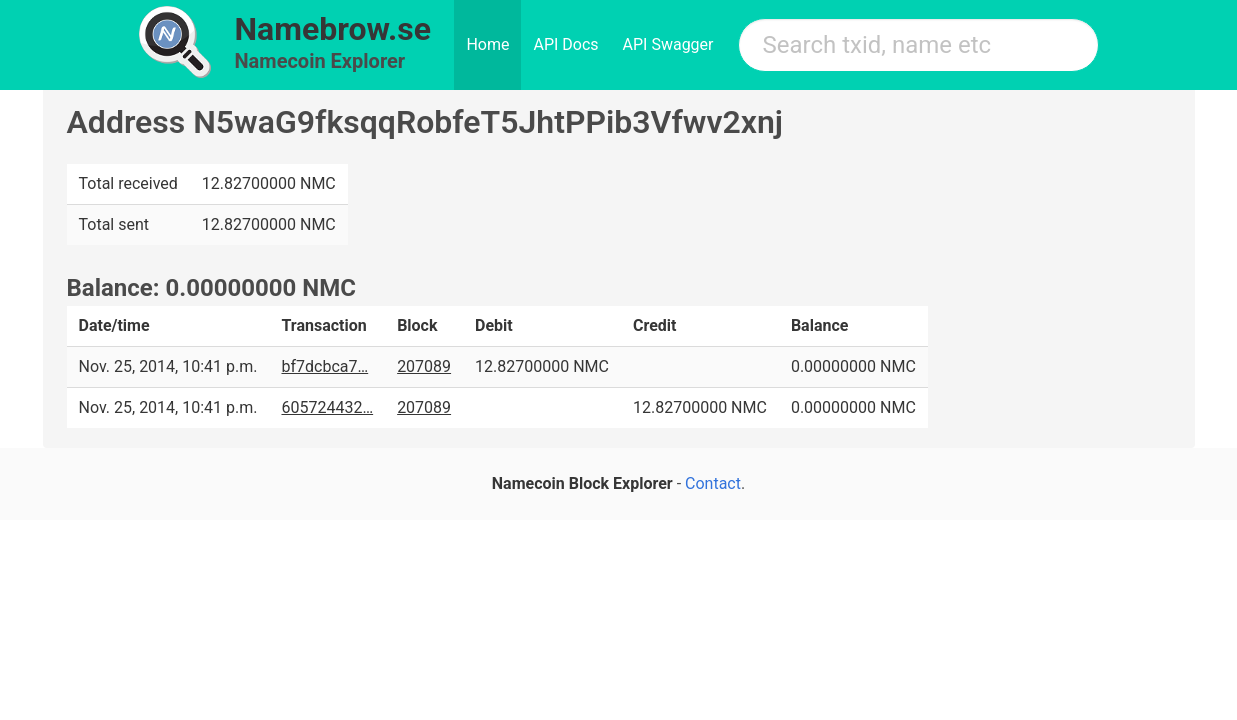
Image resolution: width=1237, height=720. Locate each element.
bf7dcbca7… (324, 366)
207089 (424, 366)
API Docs (565, 44)
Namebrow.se (333, 29)
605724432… (327, 407)
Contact (713, 483)
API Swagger (668, 44)
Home (487, 44)
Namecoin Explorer (320, 61)
